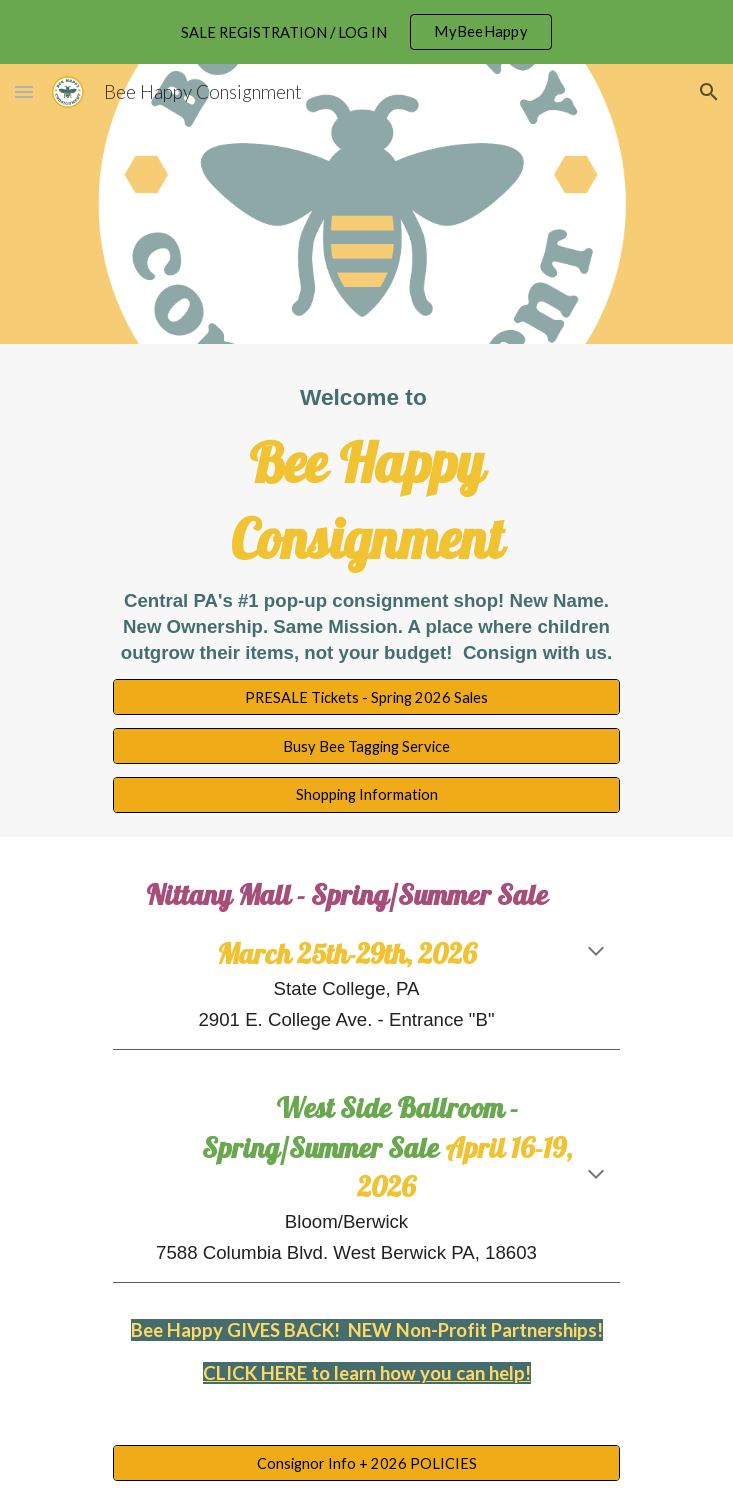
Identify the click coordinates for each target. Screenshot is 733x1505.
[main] (366, 523)
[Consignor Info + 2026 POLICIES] (366, 1463)
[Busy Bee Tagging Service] (366, 746)
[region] (366, 32)
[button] (24, 91)
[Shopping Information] (366, 795)
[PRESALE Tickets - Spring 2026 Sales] (366, 697)
